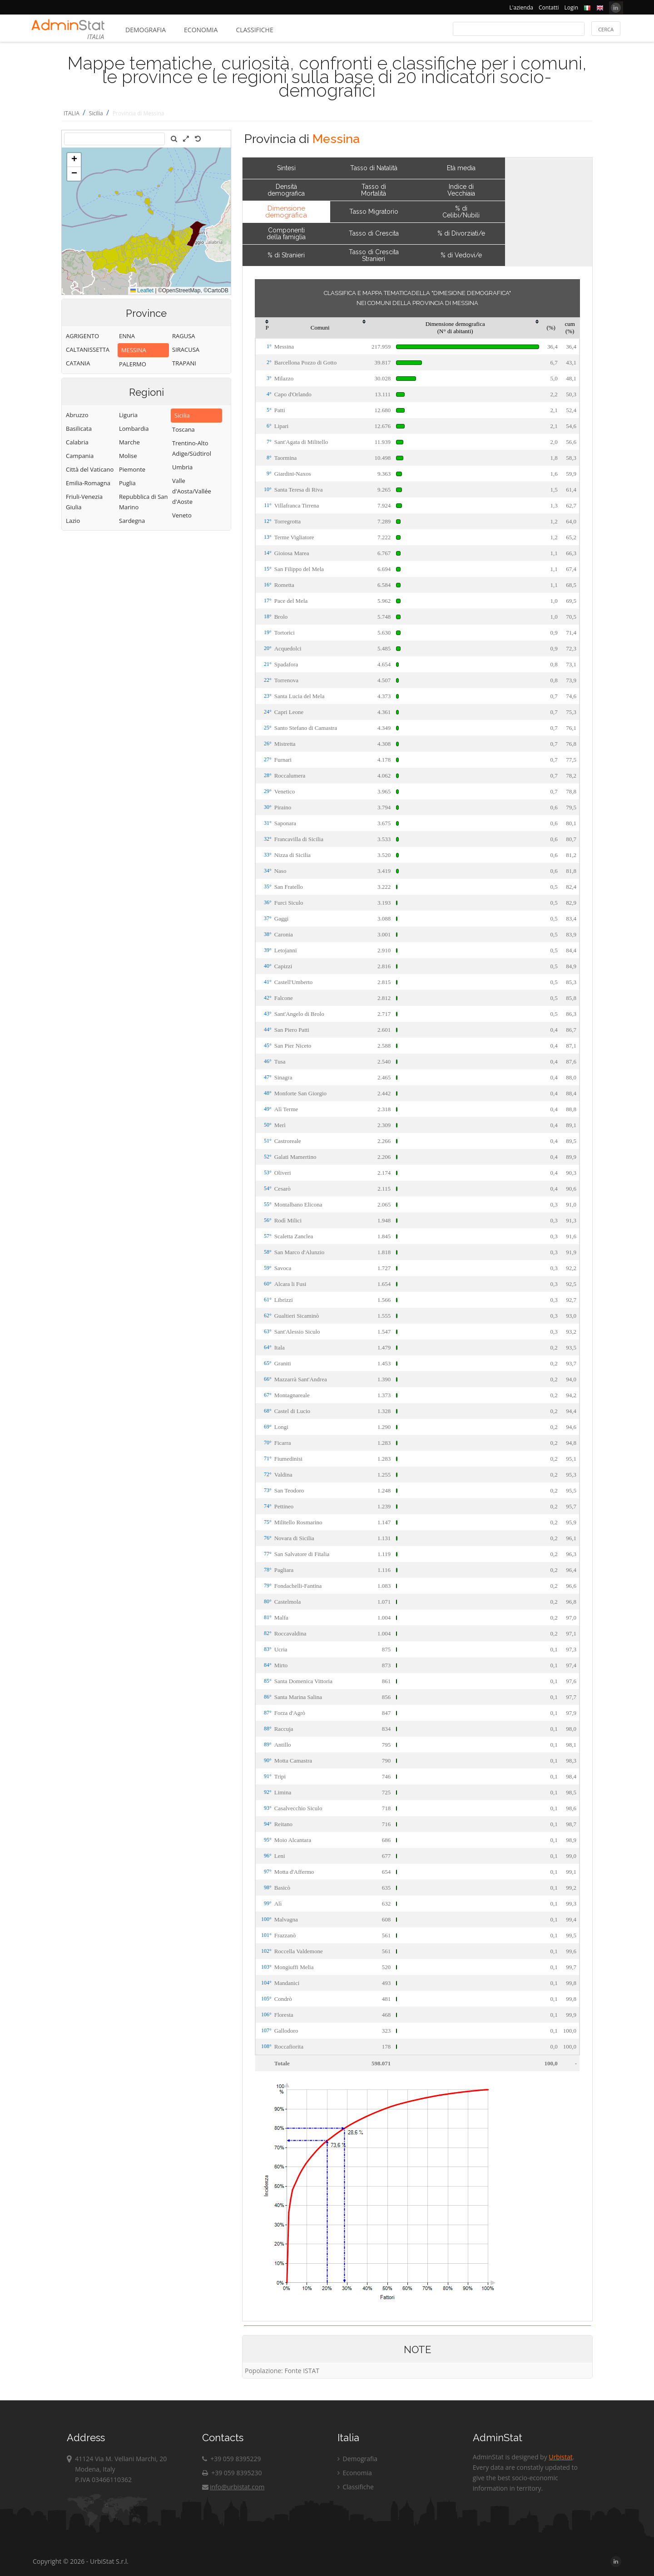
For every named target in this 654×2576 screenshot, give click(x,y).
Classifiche (254, 29)
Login (571, 7)
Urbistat (560, 2457)
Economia (201, 29)
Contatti (549, 7)
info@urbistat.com (233, 2486)
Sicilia (96, 113)
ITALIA (71, 113)
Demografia (145, 29)
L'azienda (521, 7)
